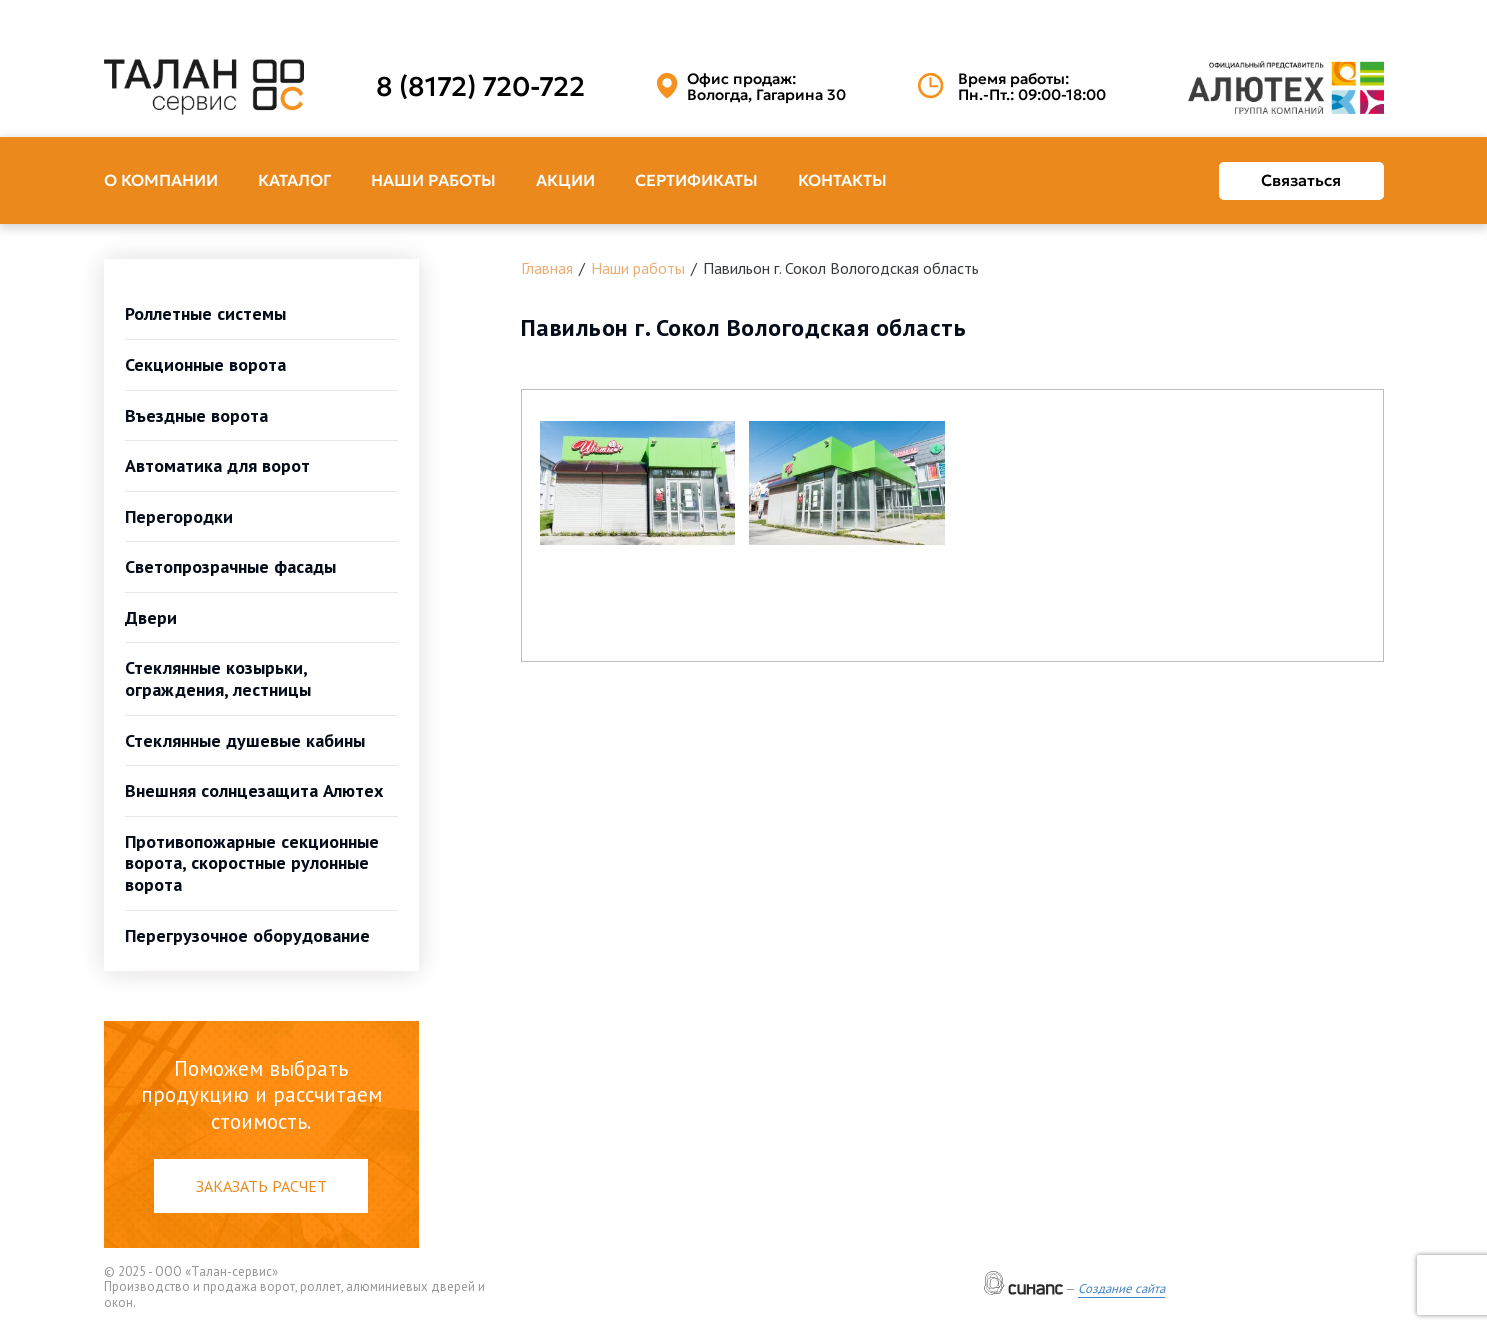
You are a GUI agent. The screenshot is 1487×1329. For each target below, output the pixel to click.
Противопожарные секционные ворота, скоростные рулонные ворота (252, 863)
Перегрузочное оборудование (247, 935)
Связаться (1301, 180)
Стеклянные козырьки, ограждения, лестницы (218, 678)
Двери (151, 617)
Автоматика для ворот (217, 465)
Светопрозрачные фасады (230, 566)
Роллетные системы (205, 313)
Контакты (842, 180)
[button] (638, 483)
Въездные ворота (196, 415)
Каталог (294, 180)
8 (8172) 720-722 (480, 87)
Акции (565, 180)
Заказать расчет (261, 1186)
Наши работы (433, 180)
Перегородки (179, 516)
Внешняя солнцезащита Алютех (254, 790)
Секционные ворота (205, 364)
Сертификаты (696, 180)
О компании (161, 180)
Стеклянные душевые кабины (245, 740)
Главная (547, 268)
